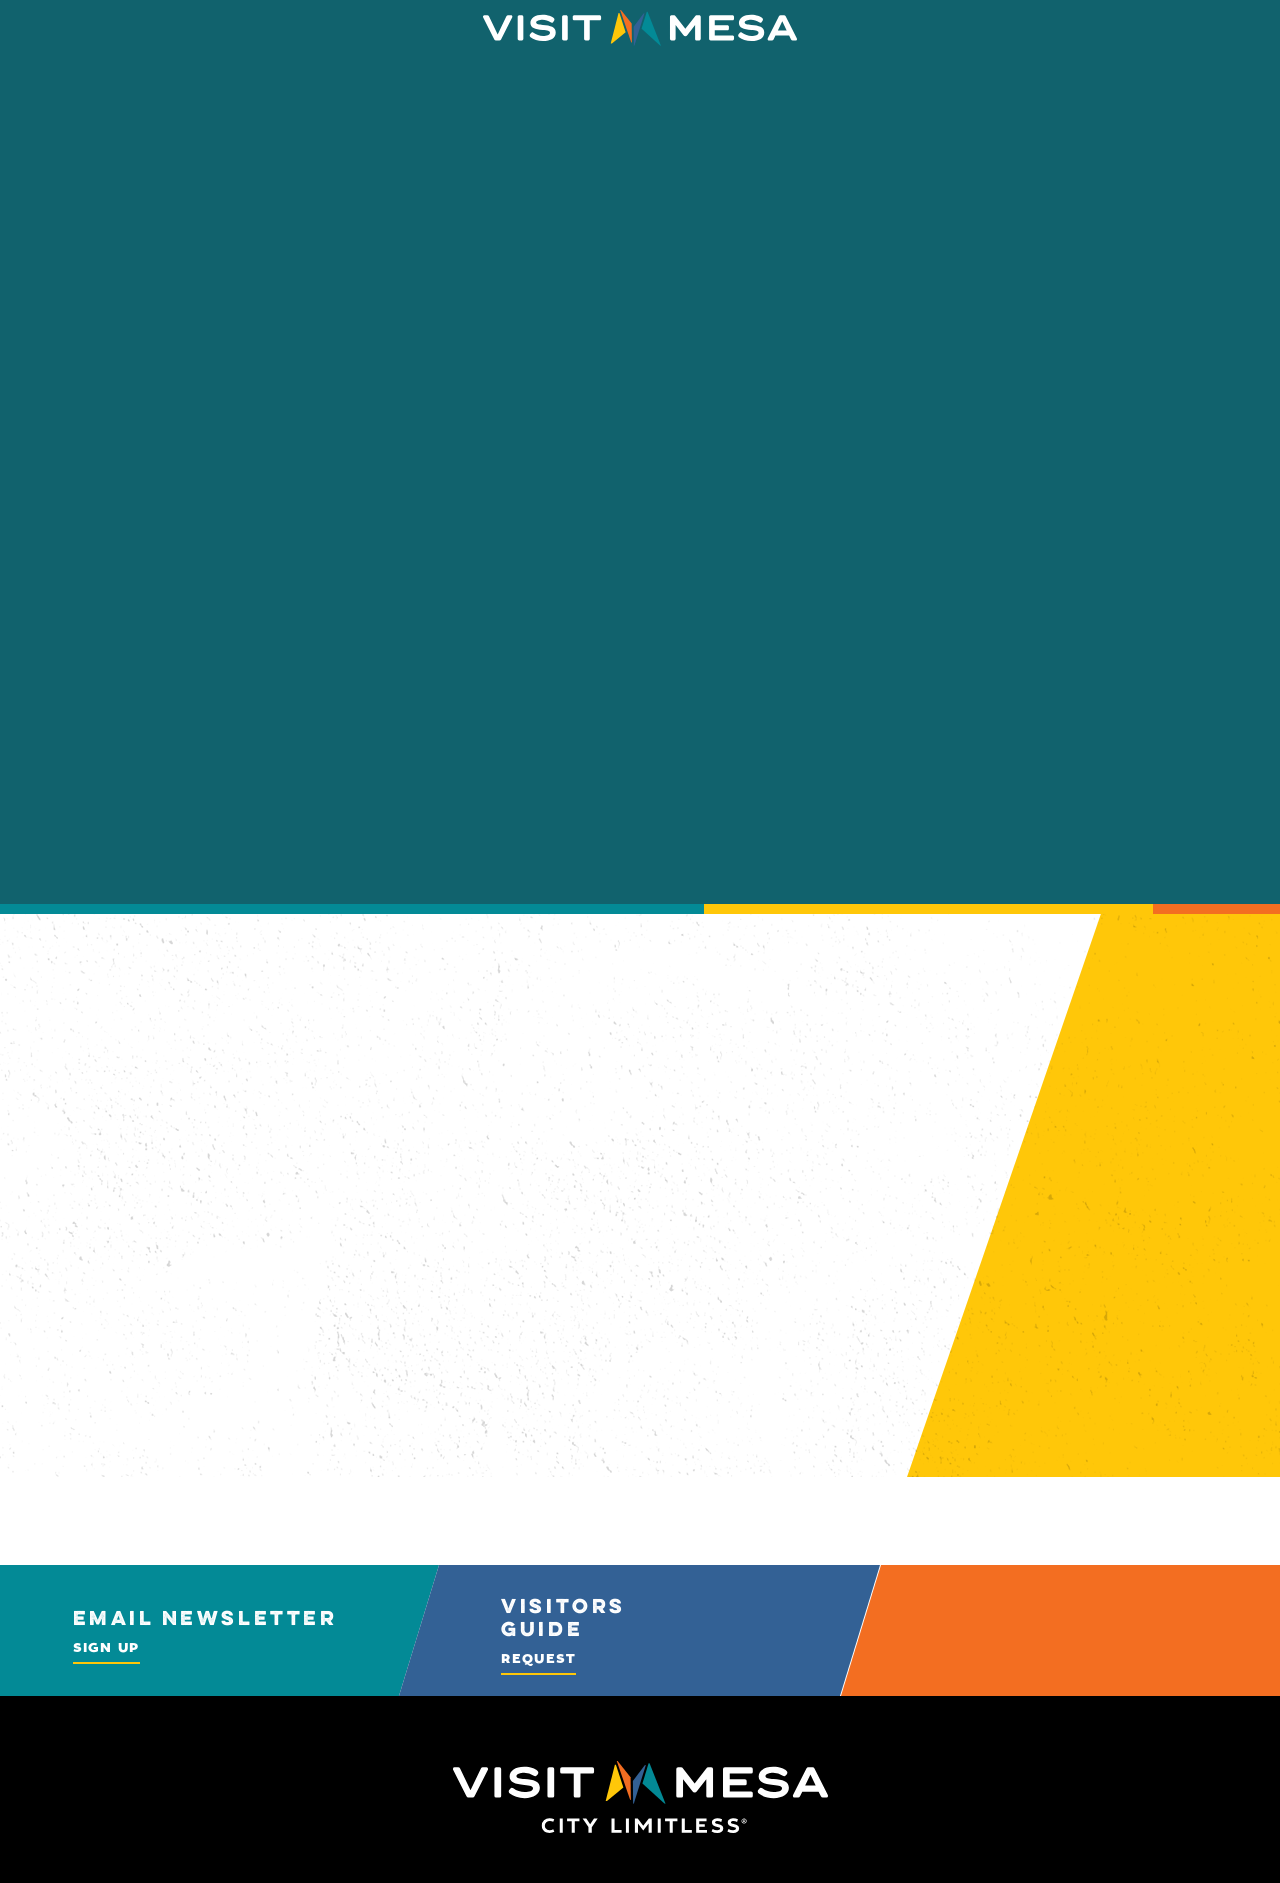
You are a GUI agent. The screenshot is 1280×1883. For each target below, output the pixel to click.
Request (538, 1658)
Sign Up (106, 1647)
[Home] (640, 28)
